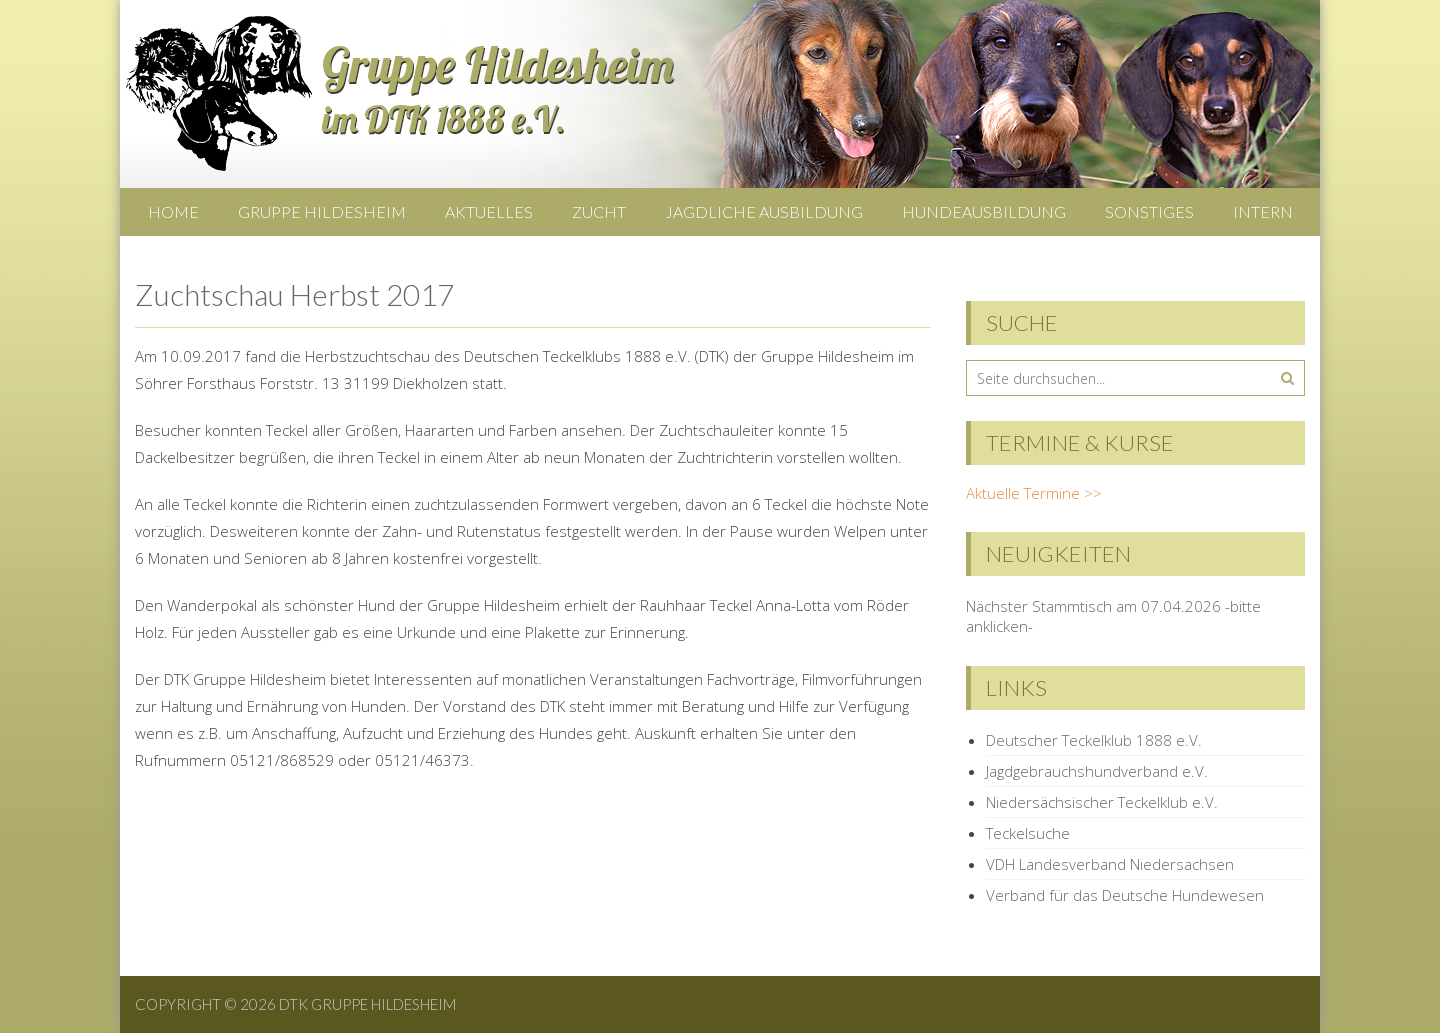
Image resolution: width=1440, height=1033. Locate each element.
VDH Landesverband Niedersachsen (1110, 864)
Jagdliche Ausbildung (764, 211)
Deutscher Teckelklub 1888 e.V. (1094, 740)
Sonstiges (1149, 211)
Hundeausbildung (984, 211)
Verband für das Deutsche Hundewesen (1125, 895)
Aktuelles (489, 211)
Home (173, 211)
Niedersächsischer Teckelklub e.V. (1102, 802)
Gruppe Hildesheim (322, 211)
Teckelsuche (1028, 833)
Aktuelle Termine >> (1034, 493)
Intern (1263, 211)
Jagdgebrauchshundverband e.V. (1097, 771)
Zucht (599, 211)
